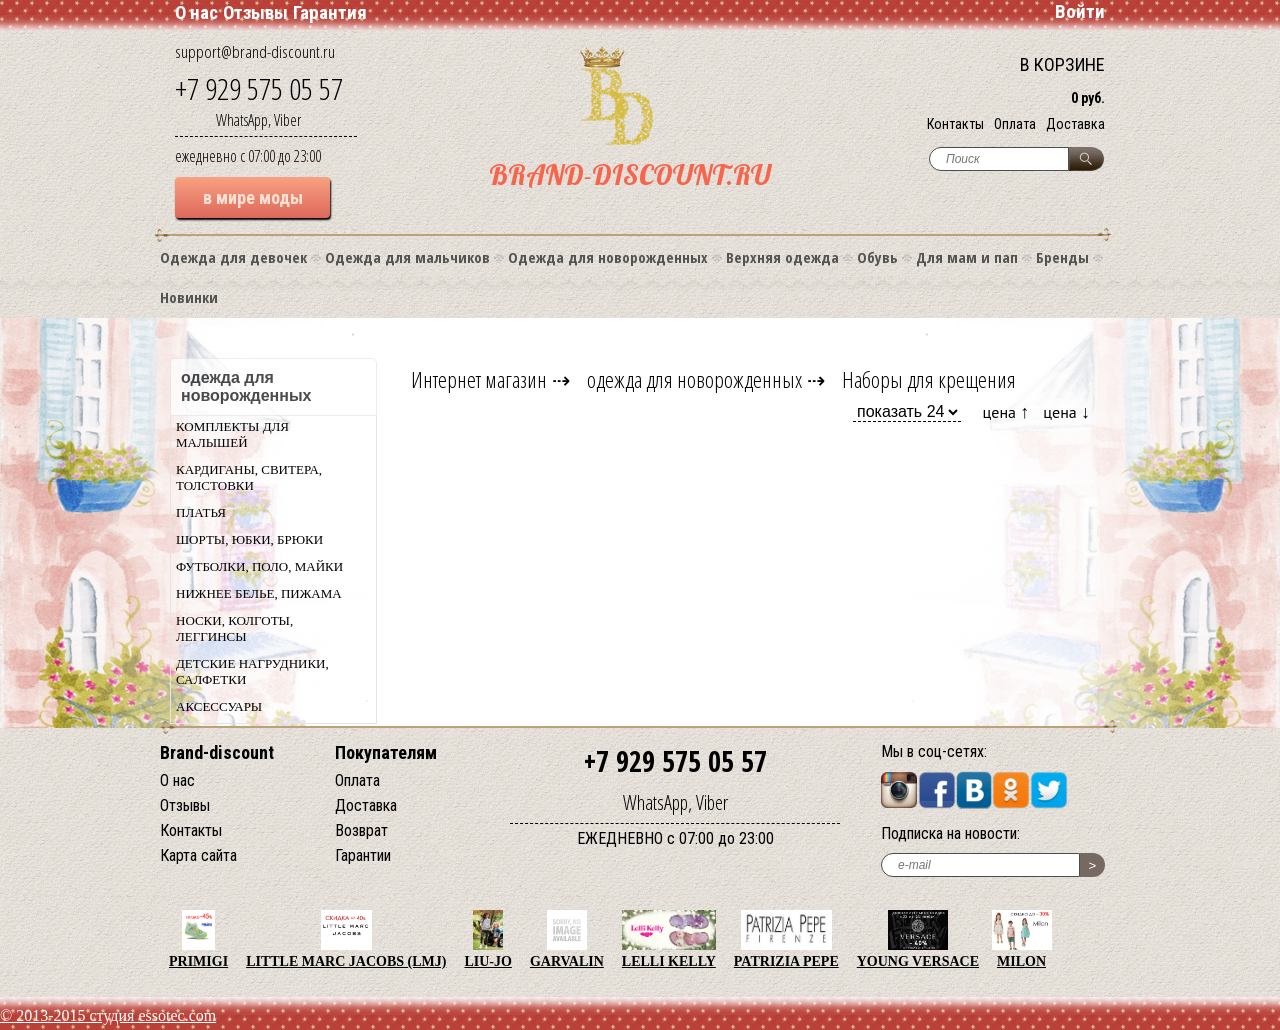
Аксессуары (219, 706)
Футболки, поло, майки (259, 566)
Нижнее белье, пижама (259, 593)
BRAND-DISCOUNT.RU (630, 174)
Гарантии (363, 855)
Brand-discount (217, 752)
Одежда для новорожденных (608, 257)
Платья (201, 512)
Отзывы (255, 12)
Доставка (1075, 124)
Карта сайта (198, 855)
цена (1006, 411)
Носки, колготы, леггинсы (234, 628)
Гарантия (330, 12)
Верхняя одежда (782, 257)
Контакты (955, 124)
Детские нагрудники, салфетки (252, 671)
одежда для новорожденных (694, 379)
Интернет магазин (479, 379)
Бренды (1062, 257)
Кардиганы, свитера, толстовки (249, 477)
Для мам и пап (967, 257)
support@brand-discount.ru (255, 51)
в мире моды (253, 197)
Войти (1080, 11)
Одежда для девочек (233, 257)
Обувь (877, 257)
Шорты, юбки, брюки (249, 539)
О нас (196, 12)
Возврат (361, 830)
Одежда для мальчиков (407, 257)
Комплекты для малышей (232, 434)
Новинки (189, 297)
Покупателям (386, 752)
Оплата (1015, 124)
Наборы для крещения (929, 379)
